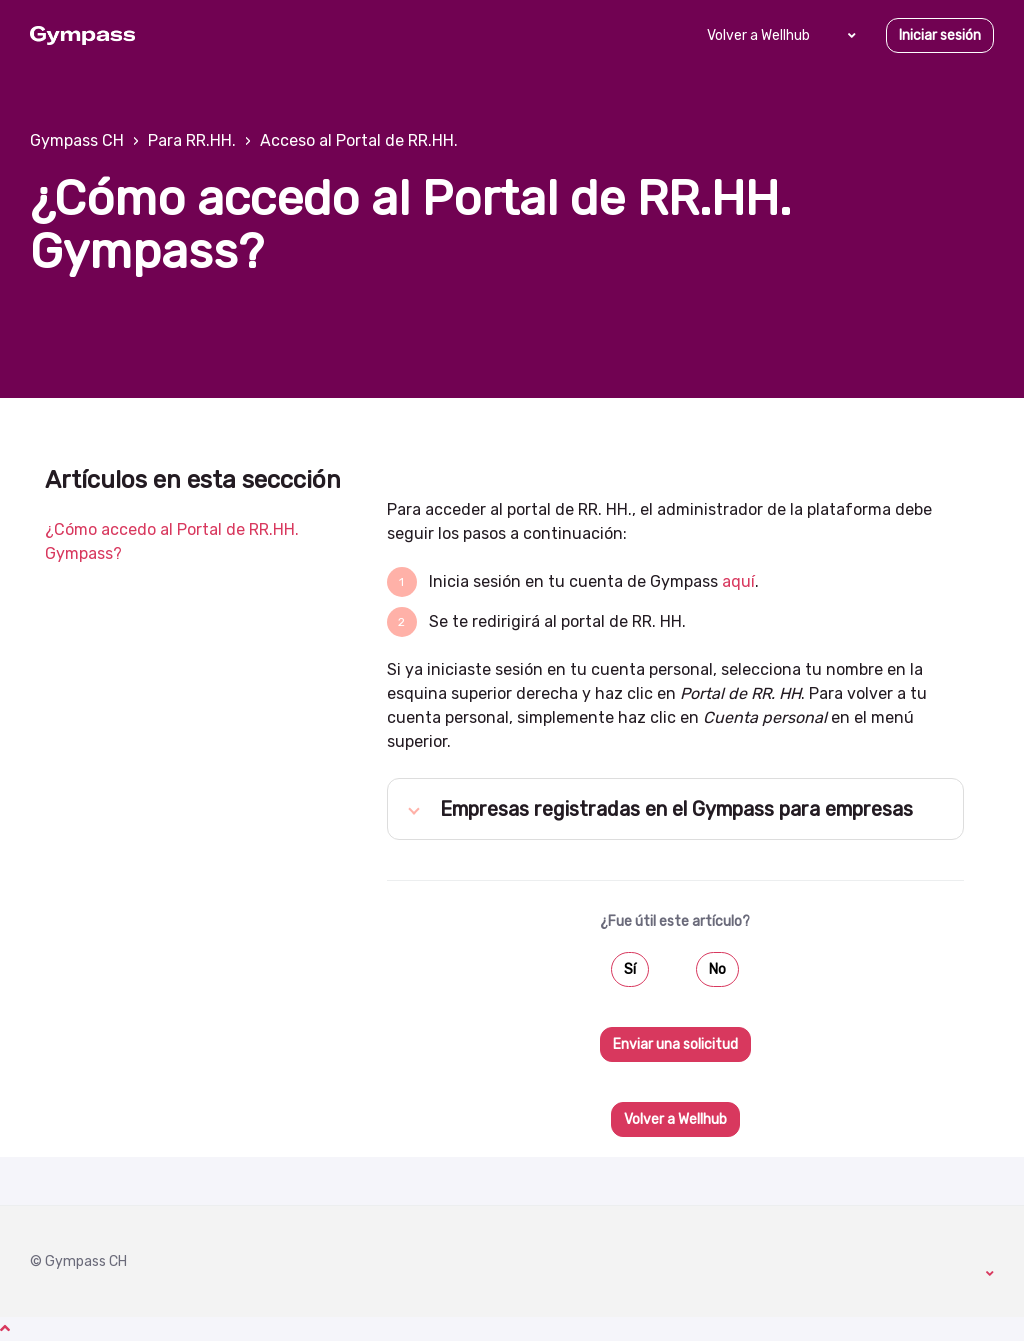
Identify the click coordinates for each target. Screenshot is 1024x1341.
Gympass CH (77, 140)
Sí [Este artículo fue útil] (630, 969)
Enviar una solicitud (675, 1044)
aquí (738, 581)
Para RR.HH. (192, 140)
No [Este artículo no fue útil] (717, 969)
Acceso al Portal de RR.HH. (359, 140)
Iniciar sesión (940, 35)
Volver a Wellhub (758, 35)
